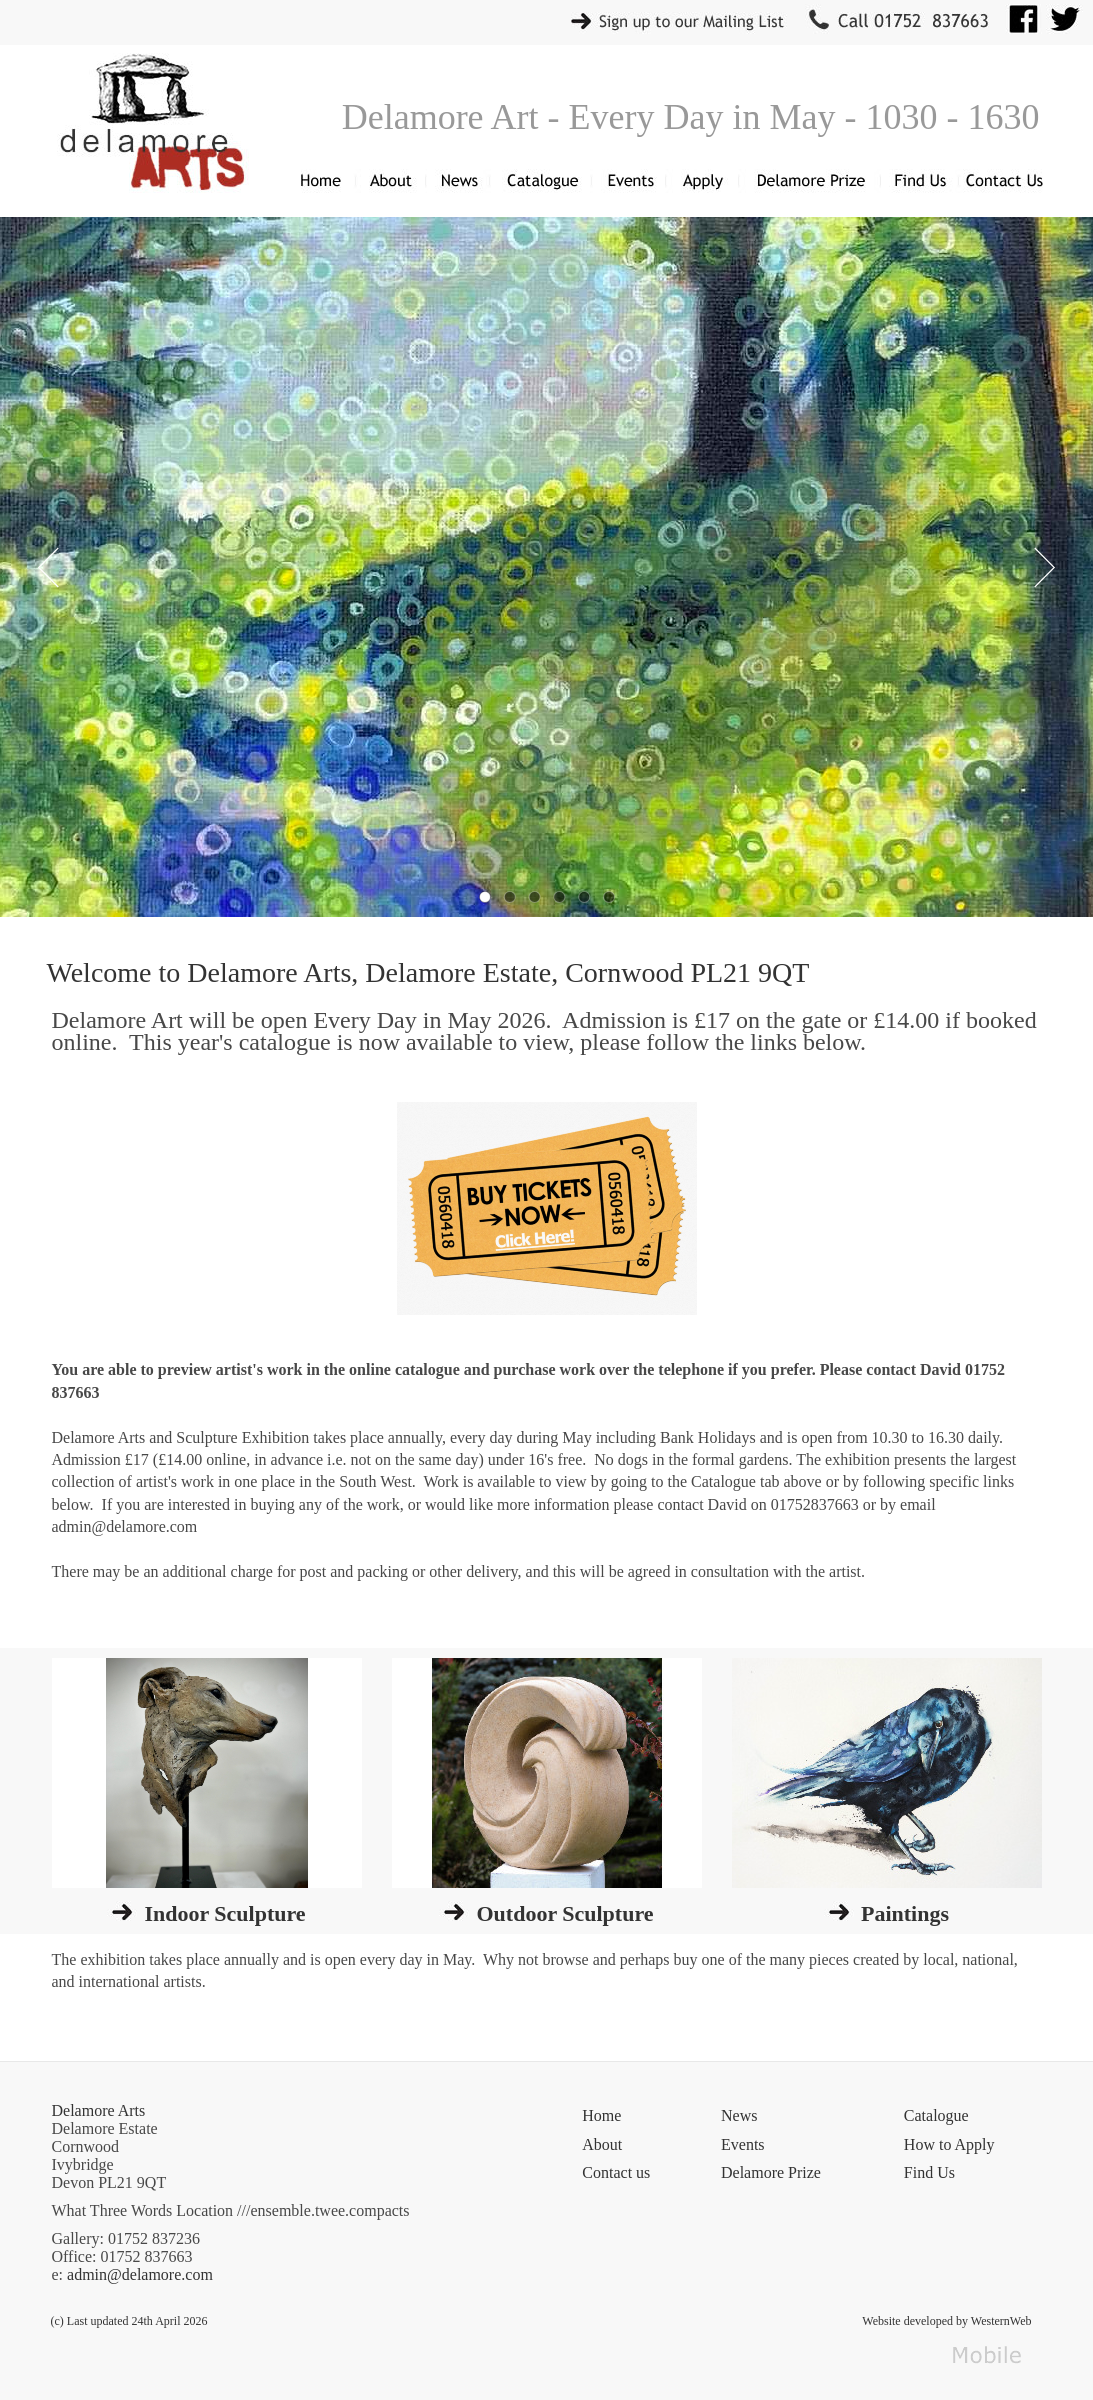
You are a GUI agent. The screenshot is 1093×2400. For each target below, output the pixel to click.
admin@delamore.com (140, 2274)
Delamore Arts (99, 2110)
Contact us (616, 2172)
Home (601, 2115)
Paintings (905, 1913)
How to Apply (949, 2144)
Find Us (929, 2172)
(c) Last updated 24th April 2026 (129, 2321)
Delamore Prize (771, 2172)
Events (743, 2144)
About (602, 2144)
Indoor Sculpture (224, 1913)
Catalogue (936, 2115)
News (739, 2115)
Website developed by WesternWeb (946, 2321)
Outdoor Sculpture (564, 1913)
